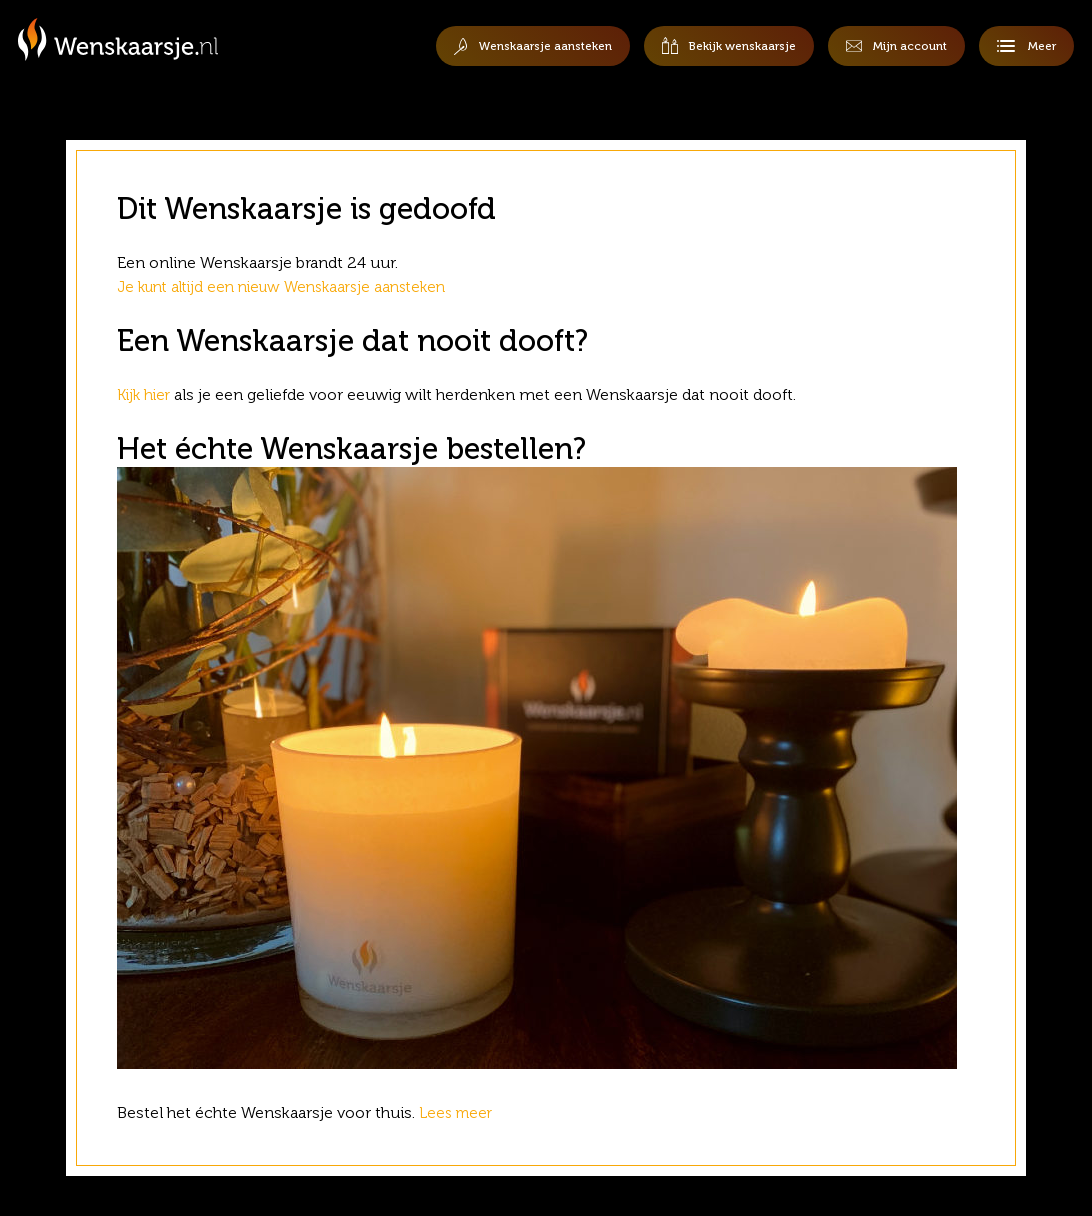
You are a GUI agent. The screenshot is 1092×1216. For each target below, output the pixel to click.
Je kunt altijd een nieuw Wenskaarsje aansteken (293, 286)
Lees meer (460, 1112)
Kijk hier (146, 394)
